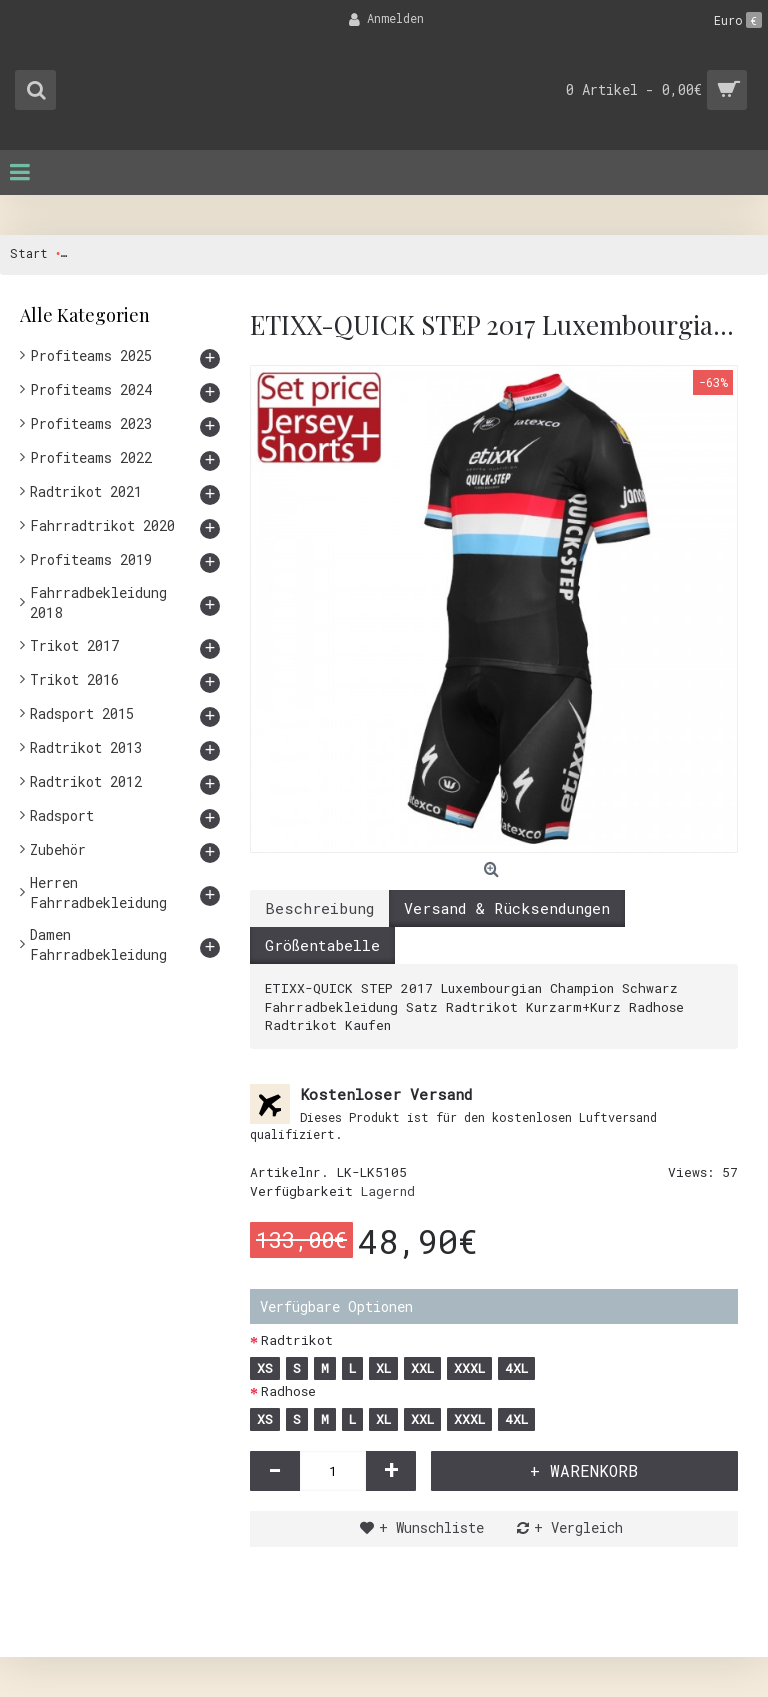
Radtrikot (297, 1340)
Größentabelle (322, 945)
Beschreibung (319, 908)
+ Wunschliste (431, 1527)
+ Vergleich (578, 1527)
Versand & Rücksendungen (507, 908)
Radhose (288, 1391)
